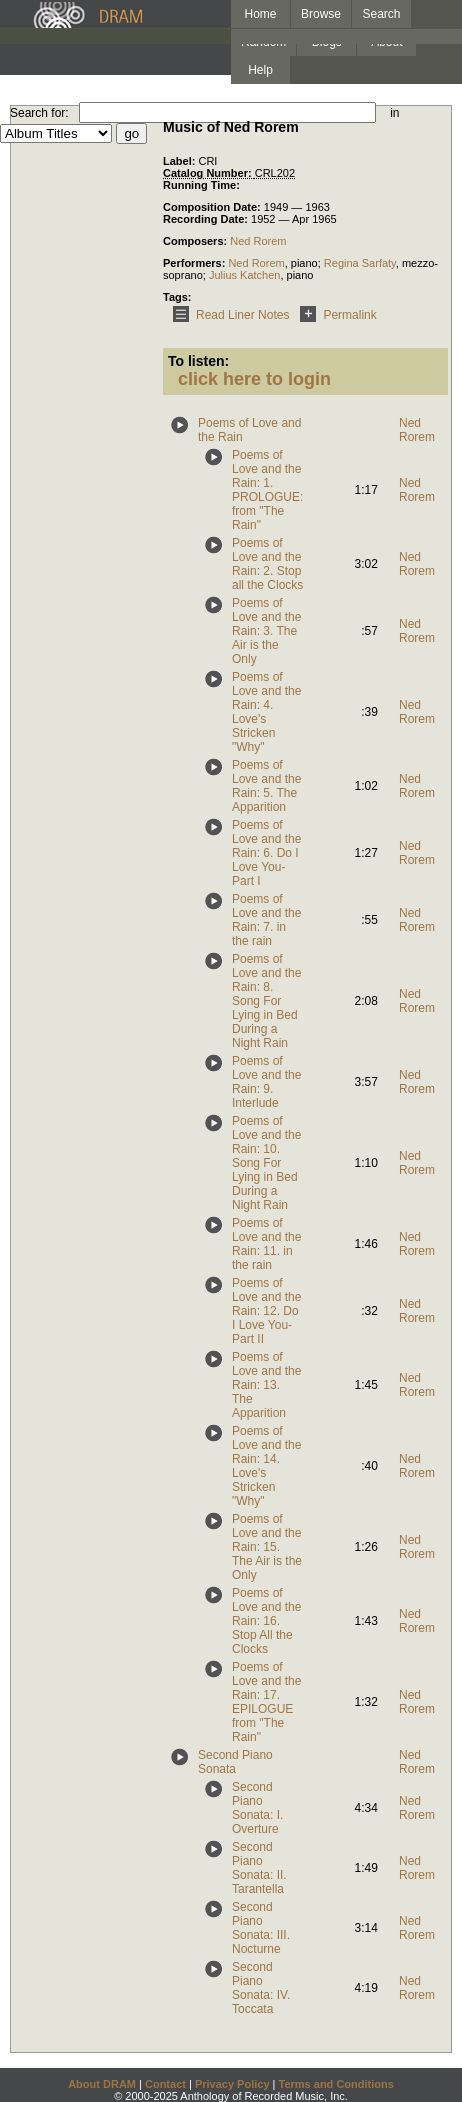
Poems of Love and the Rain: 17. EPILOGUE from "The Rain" (266, 1702)
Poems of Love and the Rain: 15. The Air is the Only (267, 1547)
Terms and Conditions (336, 2084)
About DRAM (102, 2084)
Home (260, 14)
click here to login (254, 379)
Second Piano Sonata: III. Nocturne (261, 1928)
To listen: (198, 361)
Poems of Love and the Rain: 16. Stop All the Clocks (266, 1621)
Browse (321, 14)
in (394, 113)
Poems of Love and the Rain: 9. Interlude (266, 1082)
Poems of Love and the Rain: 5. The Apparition (266, 786)
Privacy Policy (232, 2084)
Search (382, 14)
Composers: (196, 241)
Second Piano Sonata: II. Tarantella (259, 1868)
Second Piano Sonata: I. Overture (257, 1808)
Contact (165, 2084)
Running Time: (201, 185)
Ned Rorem (258, 241)
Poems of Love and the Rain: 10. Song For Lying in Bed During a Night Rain (266, 1163)
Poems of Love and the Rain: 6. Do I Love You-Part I (266, 853)
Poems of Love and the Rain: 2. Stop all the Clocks (267, 564)
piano (304, 263)
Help (260, 70)
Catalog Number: (209, 173)
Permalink (334, 315)
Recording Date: (207, 219)
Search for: (39, 113)
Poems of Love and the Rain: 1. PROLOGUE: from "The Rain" (267, 490)
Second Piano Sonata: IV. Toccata (261, 1988)
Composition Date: (213, 207)
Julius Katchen (245, 275)
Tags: (177, 297)
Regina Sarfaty (360, 263)
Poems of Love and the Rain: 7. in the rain (266, 920)
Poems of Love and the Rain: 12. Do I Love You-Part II (266, 1311)
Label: (180, 161)
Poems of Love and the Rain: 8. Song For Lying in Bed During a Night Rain (266, 1001)
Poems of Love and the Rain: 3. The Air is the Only (266, 631)
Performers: (195, 263)
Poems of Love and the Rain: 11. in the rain (266, 1244)
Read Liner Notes (227, 315)
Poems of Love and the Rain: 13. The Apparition (266, 1385)
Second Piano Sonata (235, 1762)
